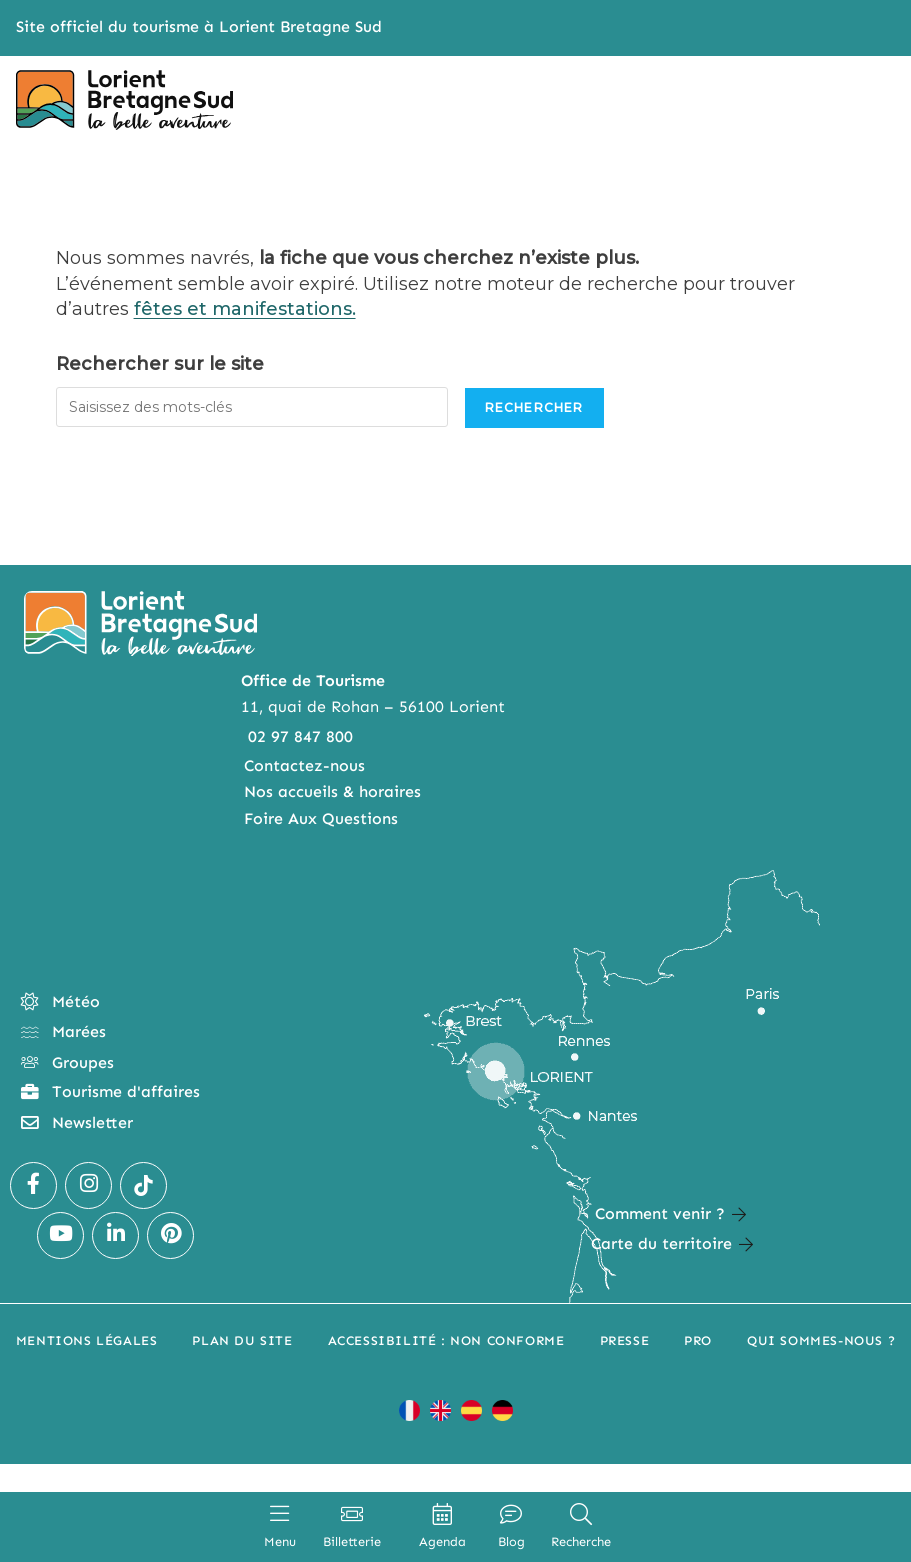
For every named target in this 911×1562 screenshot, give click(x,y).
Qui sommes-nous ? (821, 1340)
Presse (625, 1340)
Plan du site (242, 1340)
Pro (698, 1340)
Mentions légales (87, 1340)
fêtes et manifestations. (245, 309)
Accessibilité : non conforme (446, 1340)
